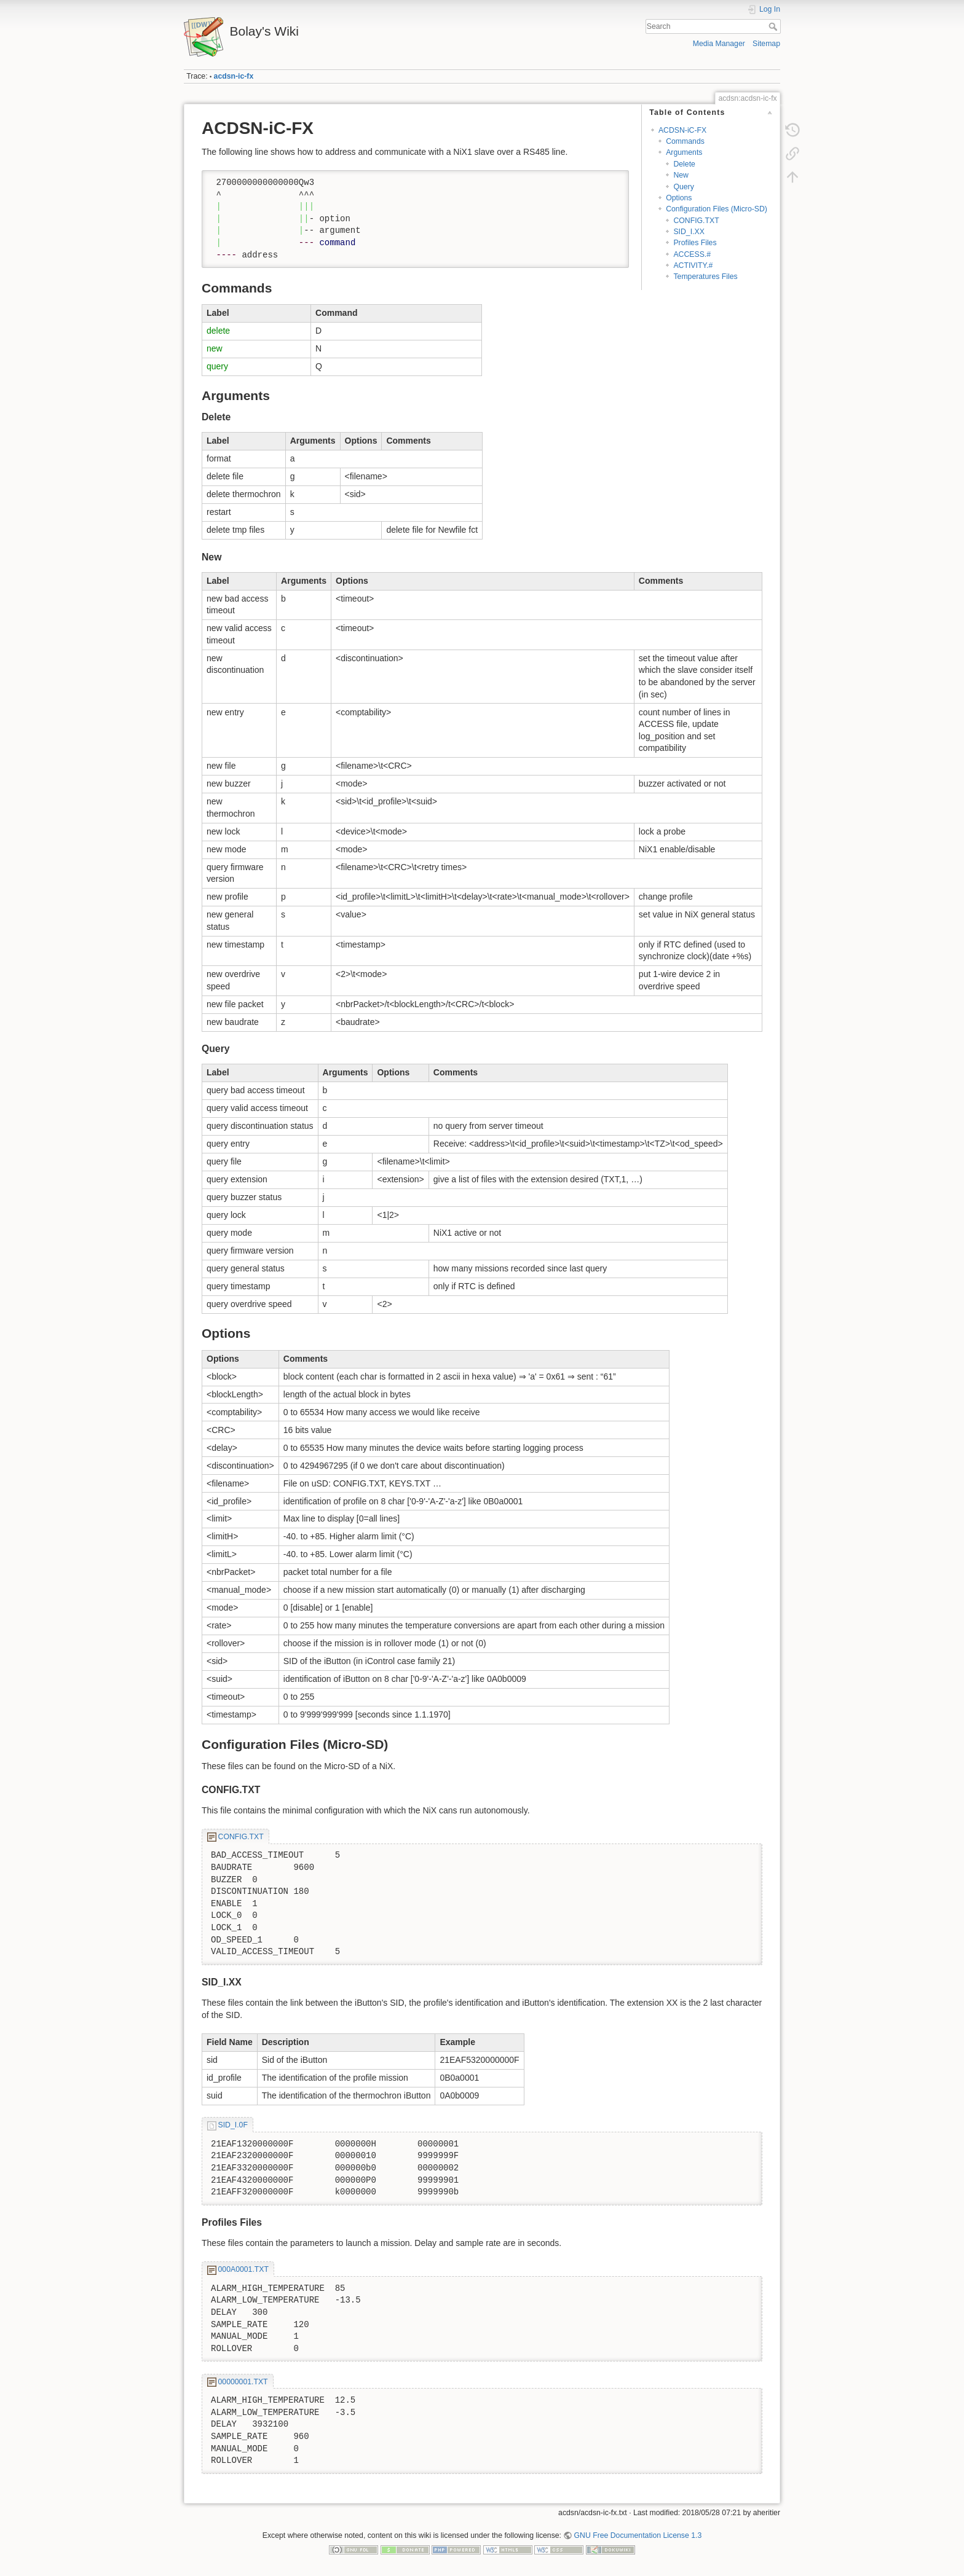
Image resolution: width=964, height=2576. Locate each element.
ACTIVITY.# (693, 265)
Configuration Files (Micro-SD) (716, 209)
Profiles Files (694, 242)
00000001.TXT (243, 2382)
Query (683, 187)
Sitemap (766, 43)
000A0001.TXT (243, 2269)
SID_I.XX (688, 231)
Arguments (684, 152)
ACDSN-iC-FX (682, 130)
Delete (684, 164)
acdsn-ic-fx (234, 76)
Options (679, 198)
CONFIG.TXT (696, 220)
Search (774, 26)
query (217, 366)
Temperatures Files (705, 276)
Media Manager (719, 43)
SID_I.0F (233, 2125)
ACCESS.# (692, 254)
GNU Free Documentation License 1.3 (638, 2535)
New (681, 175)
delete (218, 331)
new (215, 348)
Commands (685, 141)
